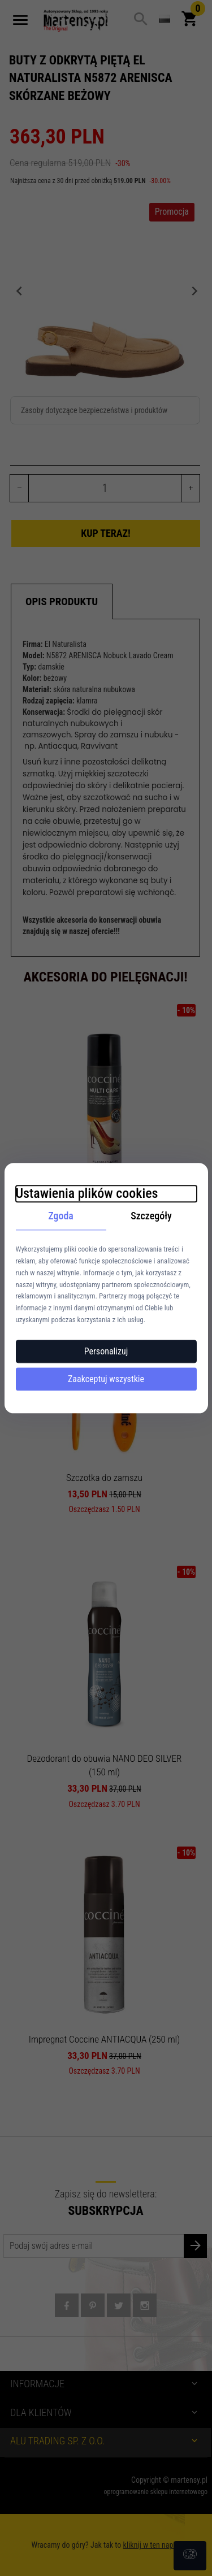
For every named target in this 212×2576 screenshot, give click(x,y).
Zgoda (60, 1216)
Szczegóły (151, 1216)
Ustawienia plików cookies (87, 1193)
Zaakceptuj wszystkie (106, 1379)
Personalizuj (106, 1351)
